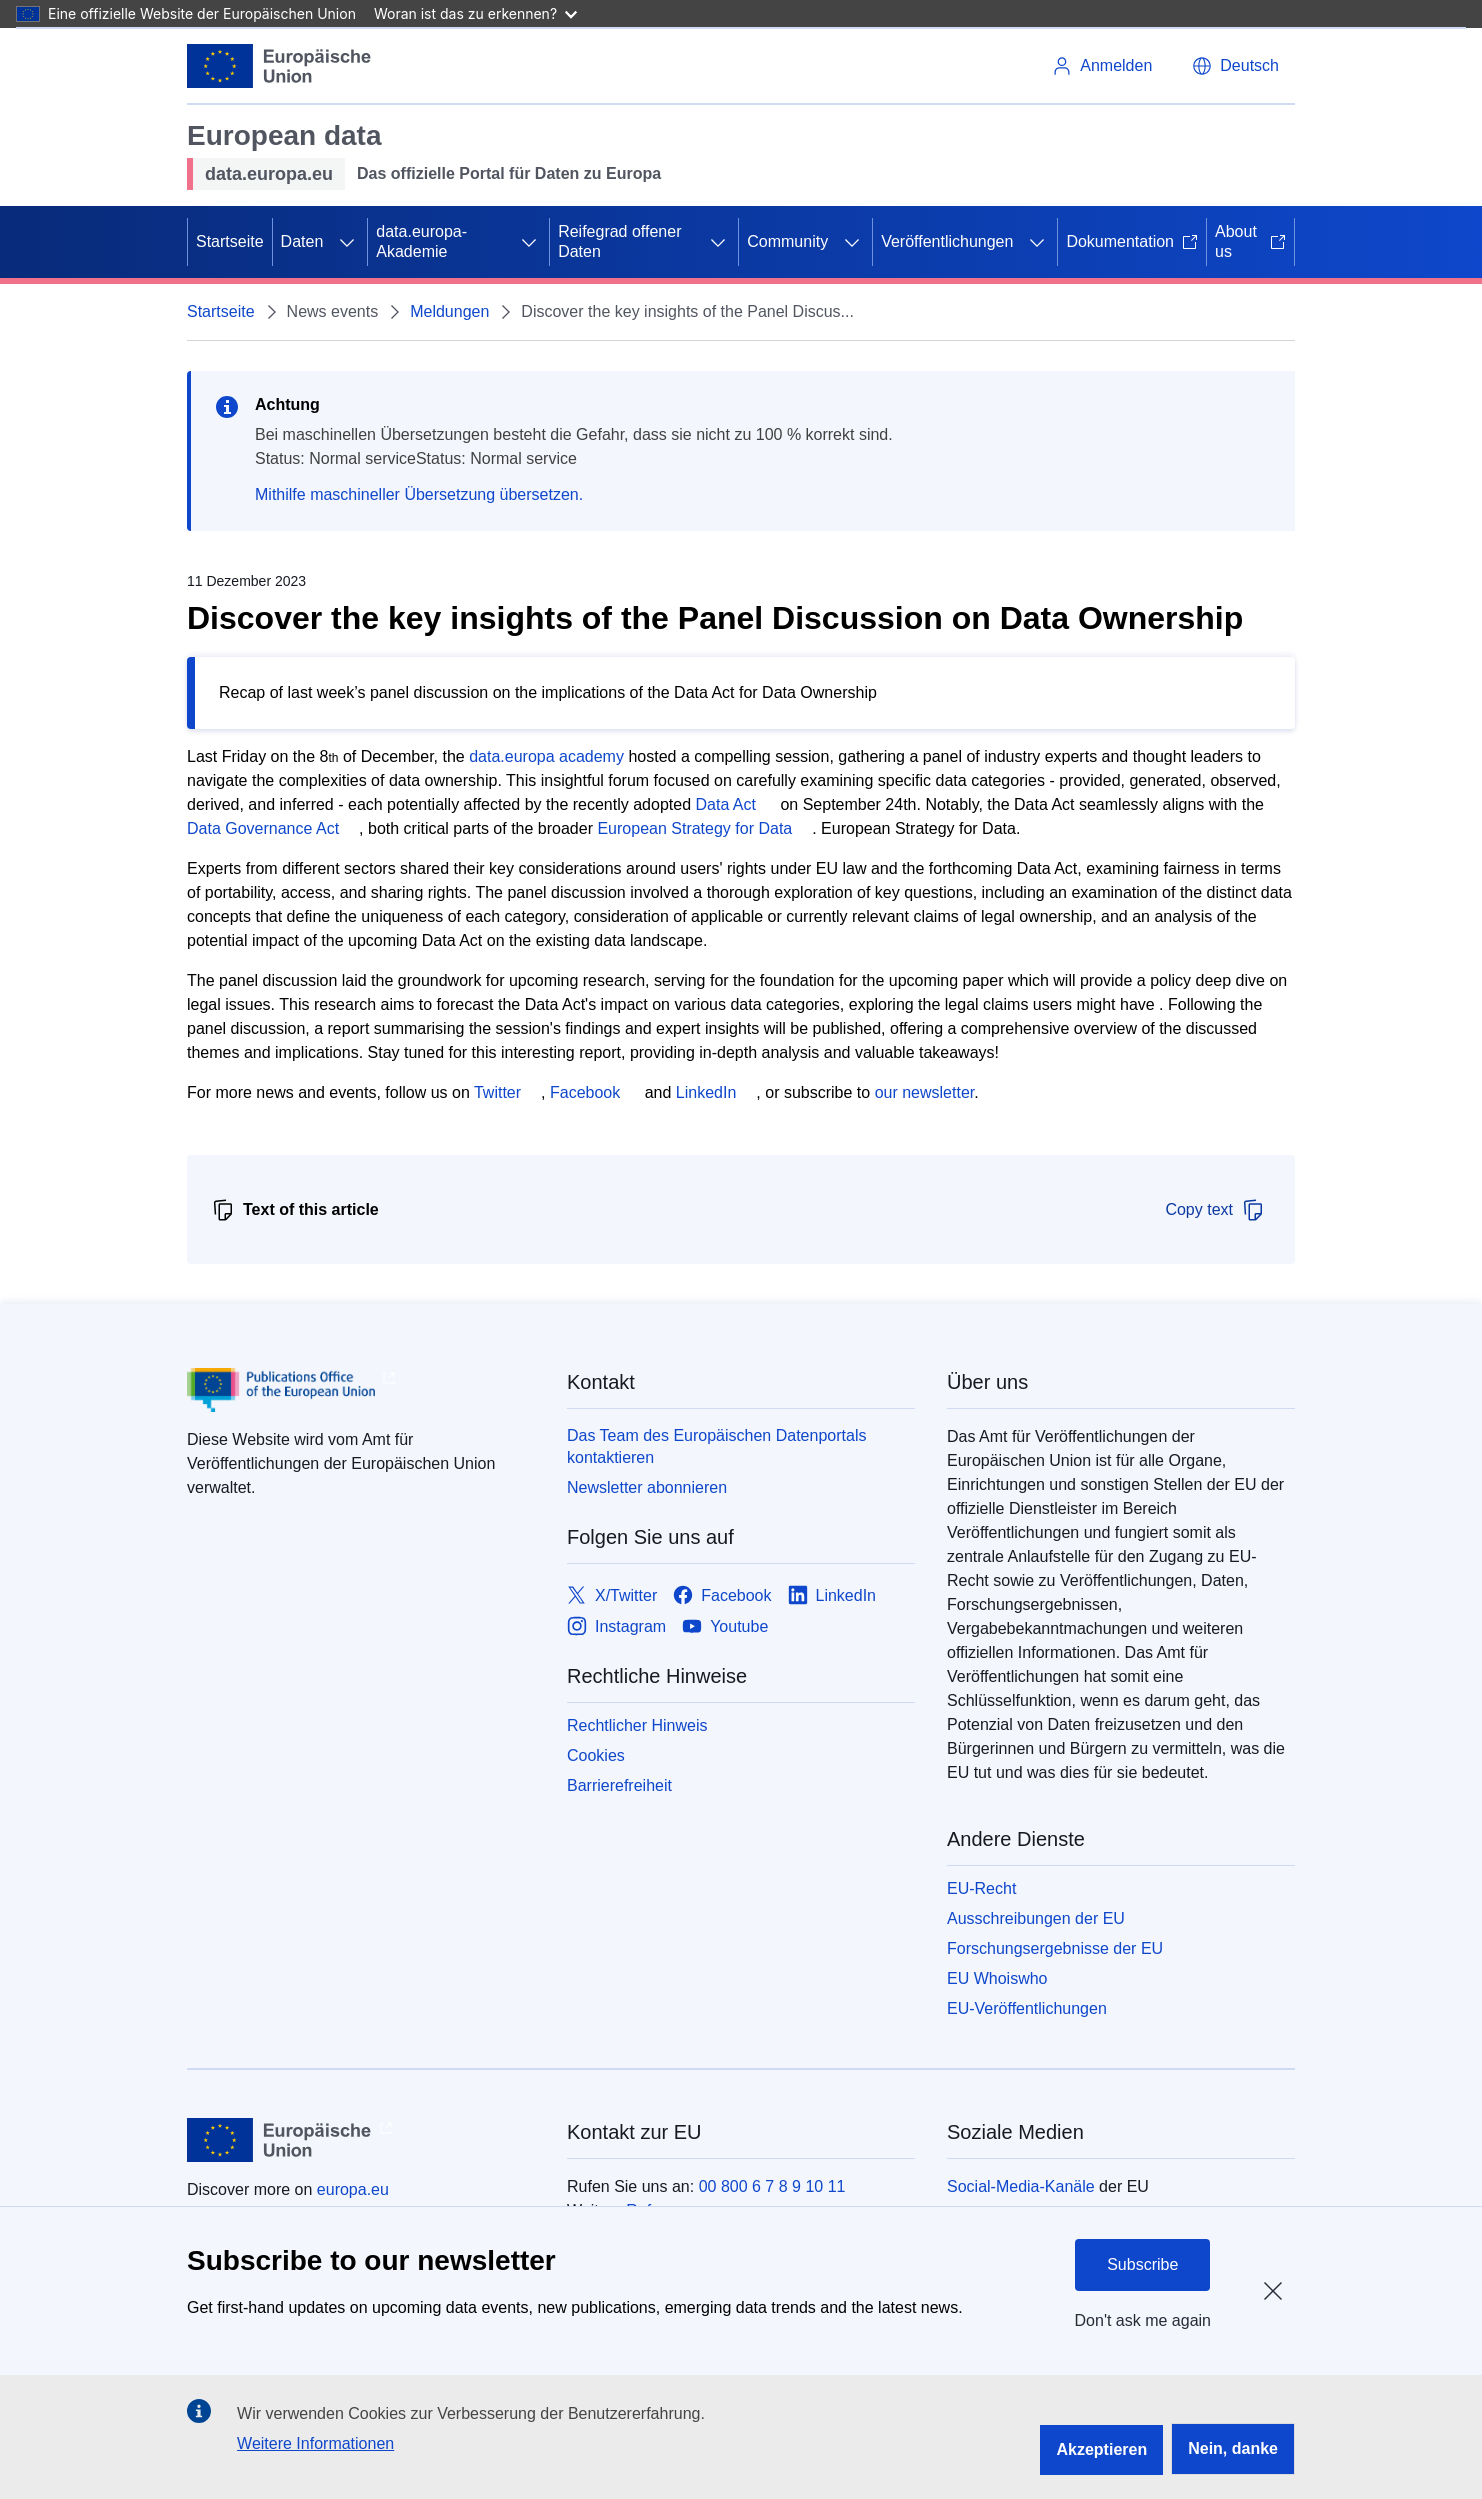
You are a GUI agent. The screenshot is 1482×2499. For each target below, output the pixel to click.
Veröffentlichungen (947, 241)
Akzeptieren (1101, 2449)
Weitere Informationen (315, 2443)
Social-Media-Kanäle (1021, 2186)
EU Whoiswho (997, 1978)
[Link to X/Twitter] (612, 1595)
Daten (302, 241)
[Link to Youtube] (725, 1626)
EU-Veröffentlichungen (1027, 2008)
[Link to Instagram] (616, 1626)
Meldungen (449, 311)
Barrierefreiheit (619, 1785)
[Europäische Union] (279, 66)
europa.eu (353, 2189)
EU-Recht (981, 1888)
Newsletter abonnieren (647, 1487)
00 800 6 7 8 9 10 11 (772, 2186)
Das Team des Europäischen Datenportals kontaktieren (716, 1446)
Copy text (1215, 1210)
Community (787, 241)
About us (1250, 241)
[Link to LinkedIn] (832, 1595)
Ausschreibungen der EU (1036, 1918)
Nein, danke (1233, 2448)
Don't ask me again (1143, 2320)
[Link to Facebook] (722, 1595)
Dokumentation (1132, 241)
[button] (1235, 66)
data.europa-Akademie (421, 241)
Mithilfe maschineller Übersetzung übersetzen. (419, 494)
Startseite (230, 241)
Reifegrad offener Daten (619, 241)
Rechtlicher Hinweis (637, 1725)
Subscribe (1142, 2264)
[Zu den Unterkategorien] (347, 242)
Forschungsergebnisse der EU (1055, 1948)
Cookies (596, 1755)
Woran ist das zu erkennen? (475, 13)
